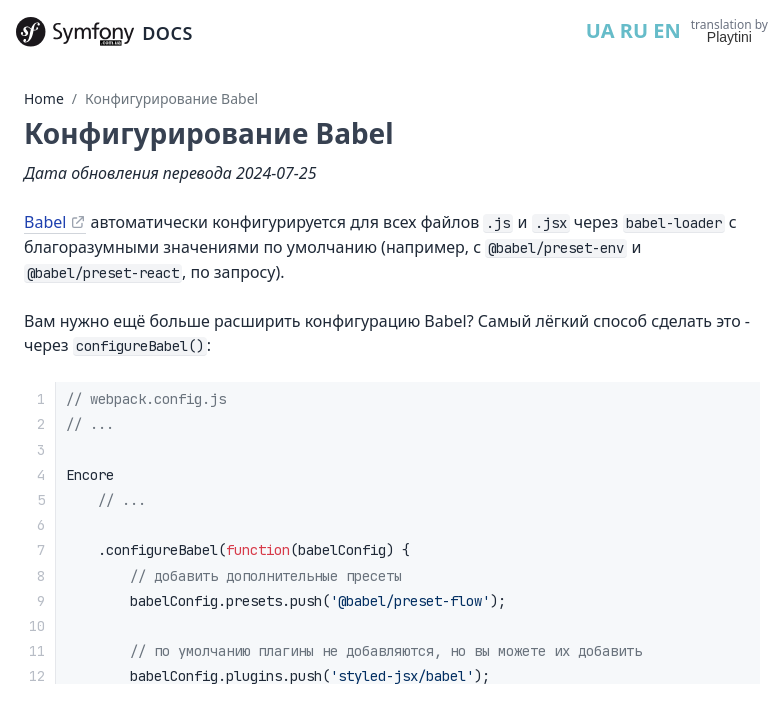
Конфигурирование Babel (171, 98)
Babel (45, 222)
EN (666, 30)
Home (44, 98)
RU (634, 30)
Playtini (729, 37)
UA (600, 30)
